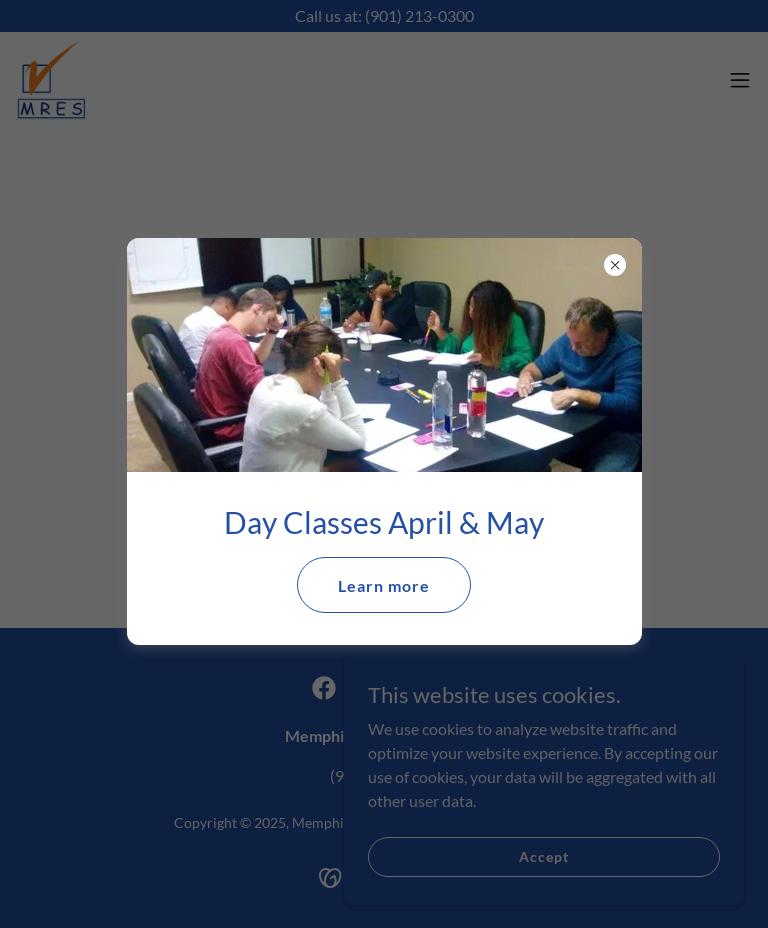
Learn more (384, 585)
